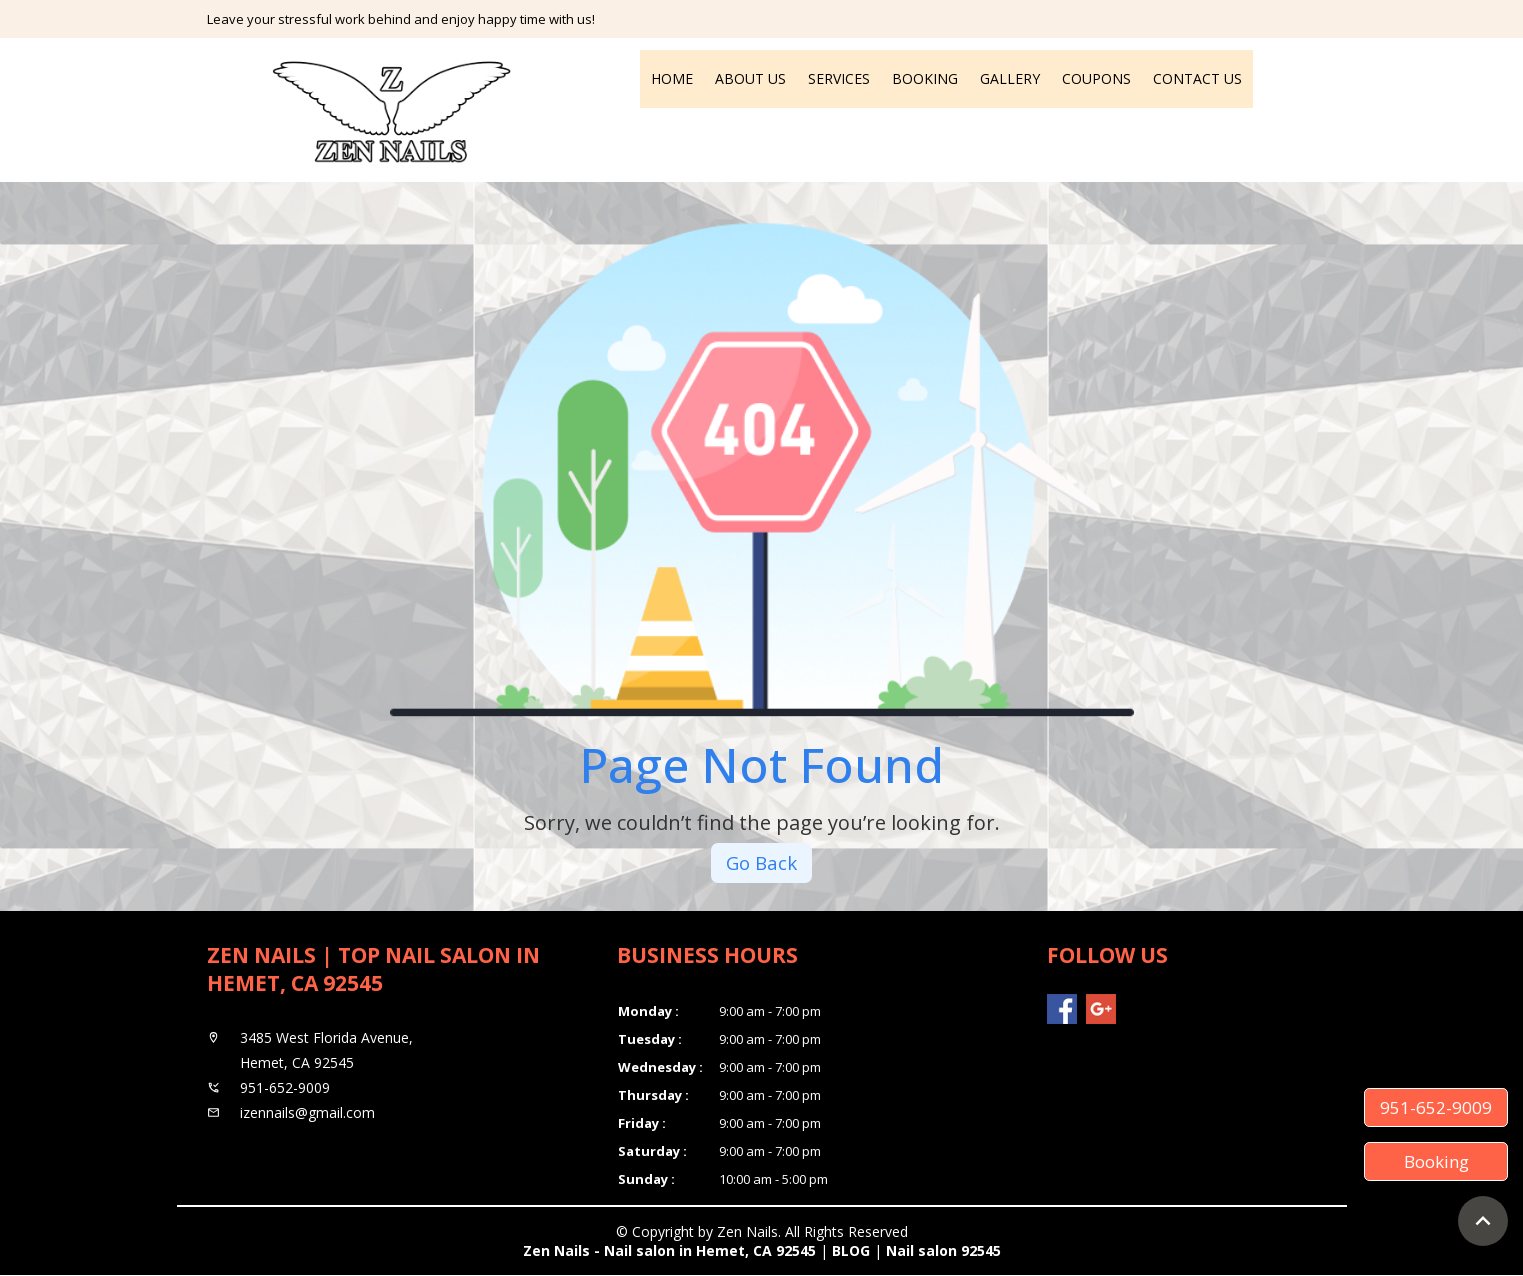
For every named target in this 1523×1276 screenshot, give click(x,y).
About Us (750, 78)
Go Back (762, 863)
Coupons (1096, 78)
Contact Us (1197, 78)
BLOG (851, 1251)
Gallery (1010, 78)
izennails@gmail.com (307, 1113)
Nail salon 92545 (943, 1251)
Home (672, 78)
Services (839, 78)
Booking (925, 78)
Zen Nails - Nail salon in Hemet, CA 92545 (669, 1251)
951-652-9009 (1436, 1107)
